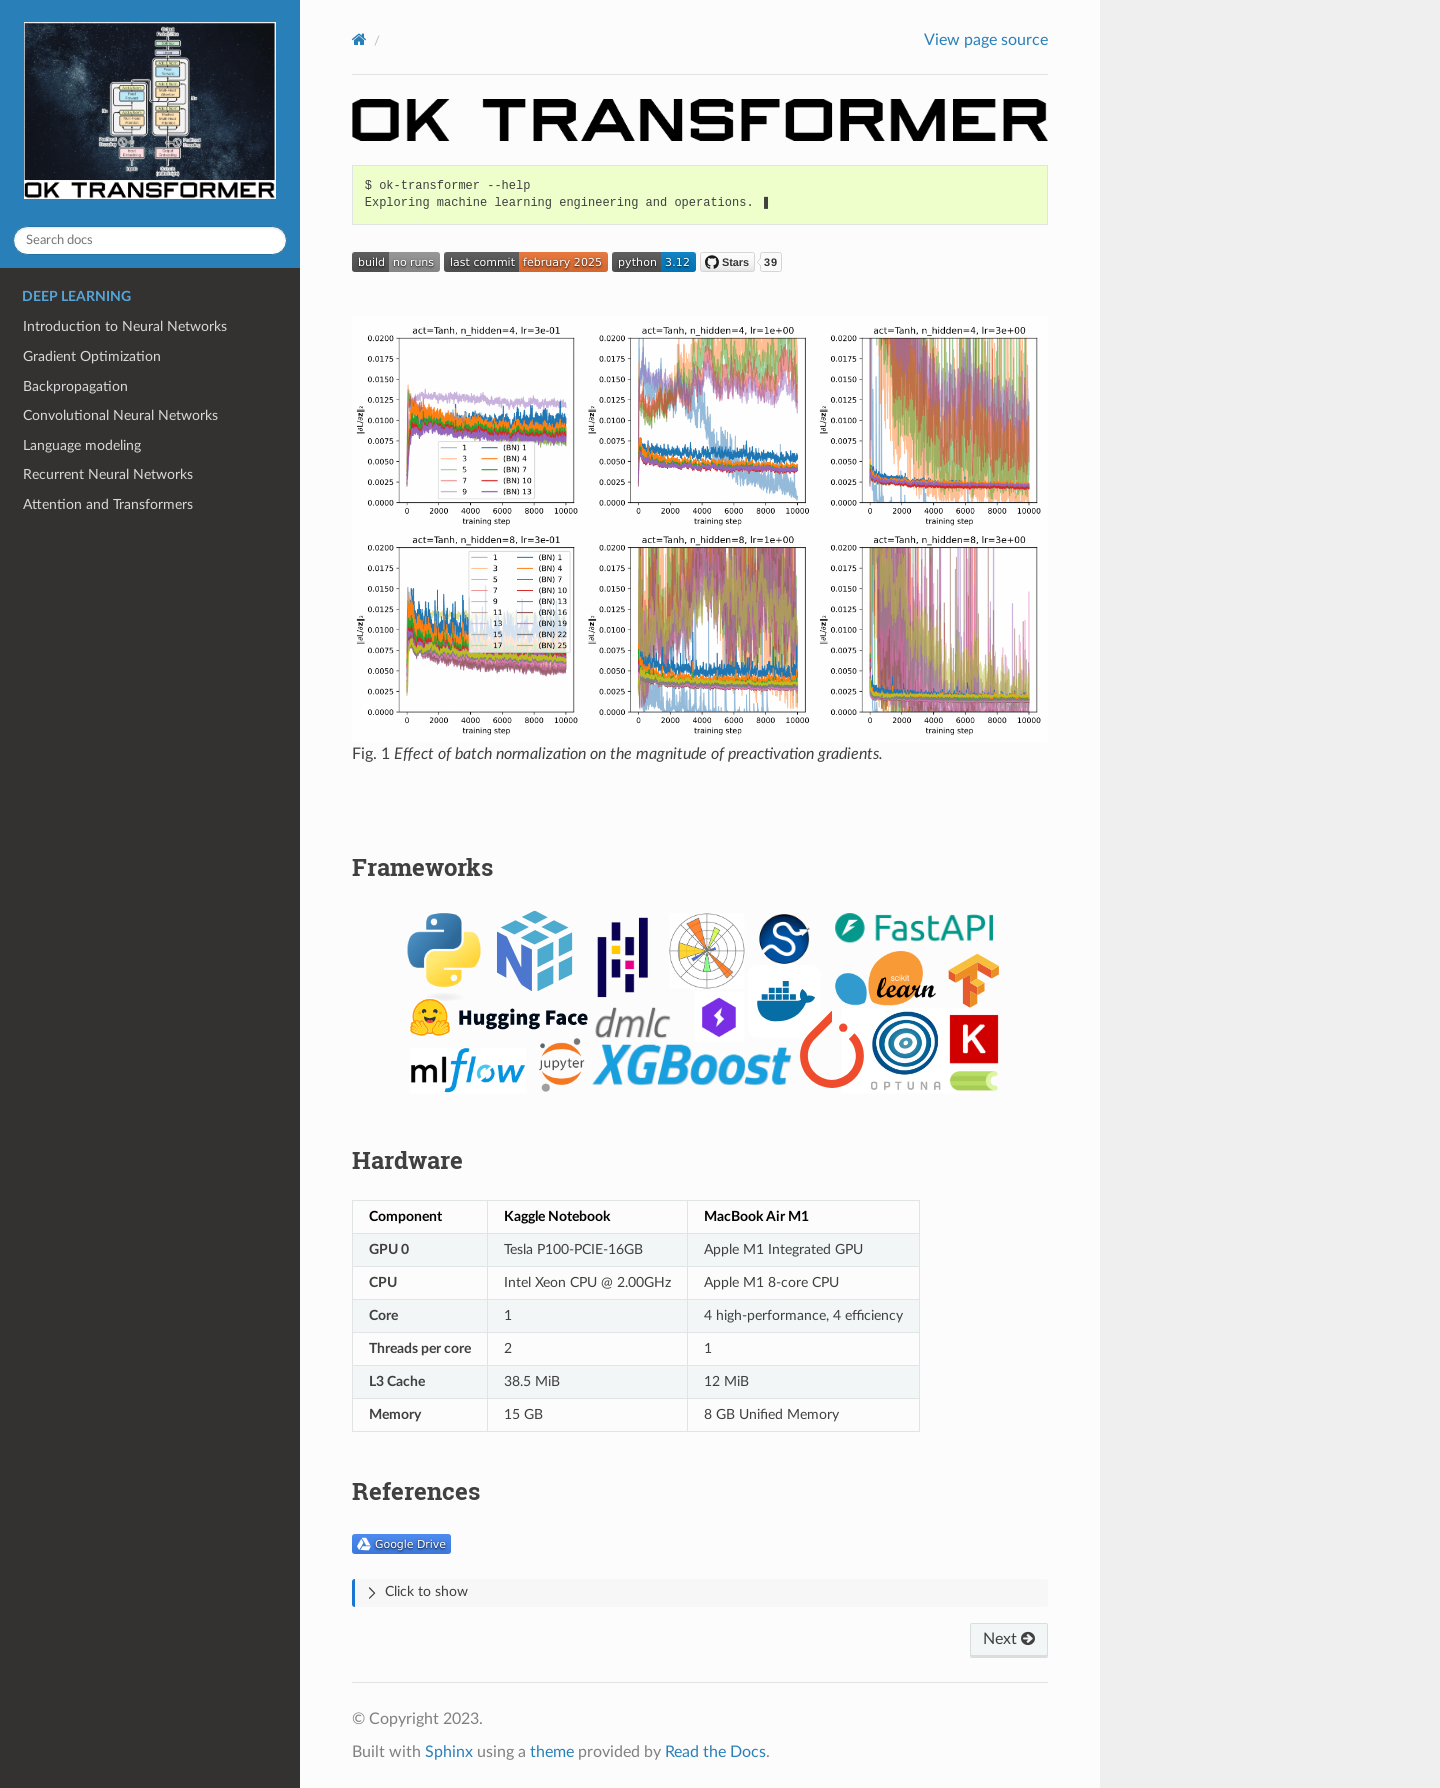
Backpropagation (75, 386)
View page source (986, 40)
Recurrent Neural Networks (108, 474)
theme (552, 1752)
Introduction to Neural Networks (125, 326)
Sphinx (449, 1752)
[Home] (359, 39)
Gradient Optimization (92, 356)
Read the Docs (715, 1752)
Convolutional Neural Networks (120, 415)
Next (1009, 1639)
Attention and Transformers (108, 504)
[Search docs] (150, 240)
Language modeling (82, 445)
